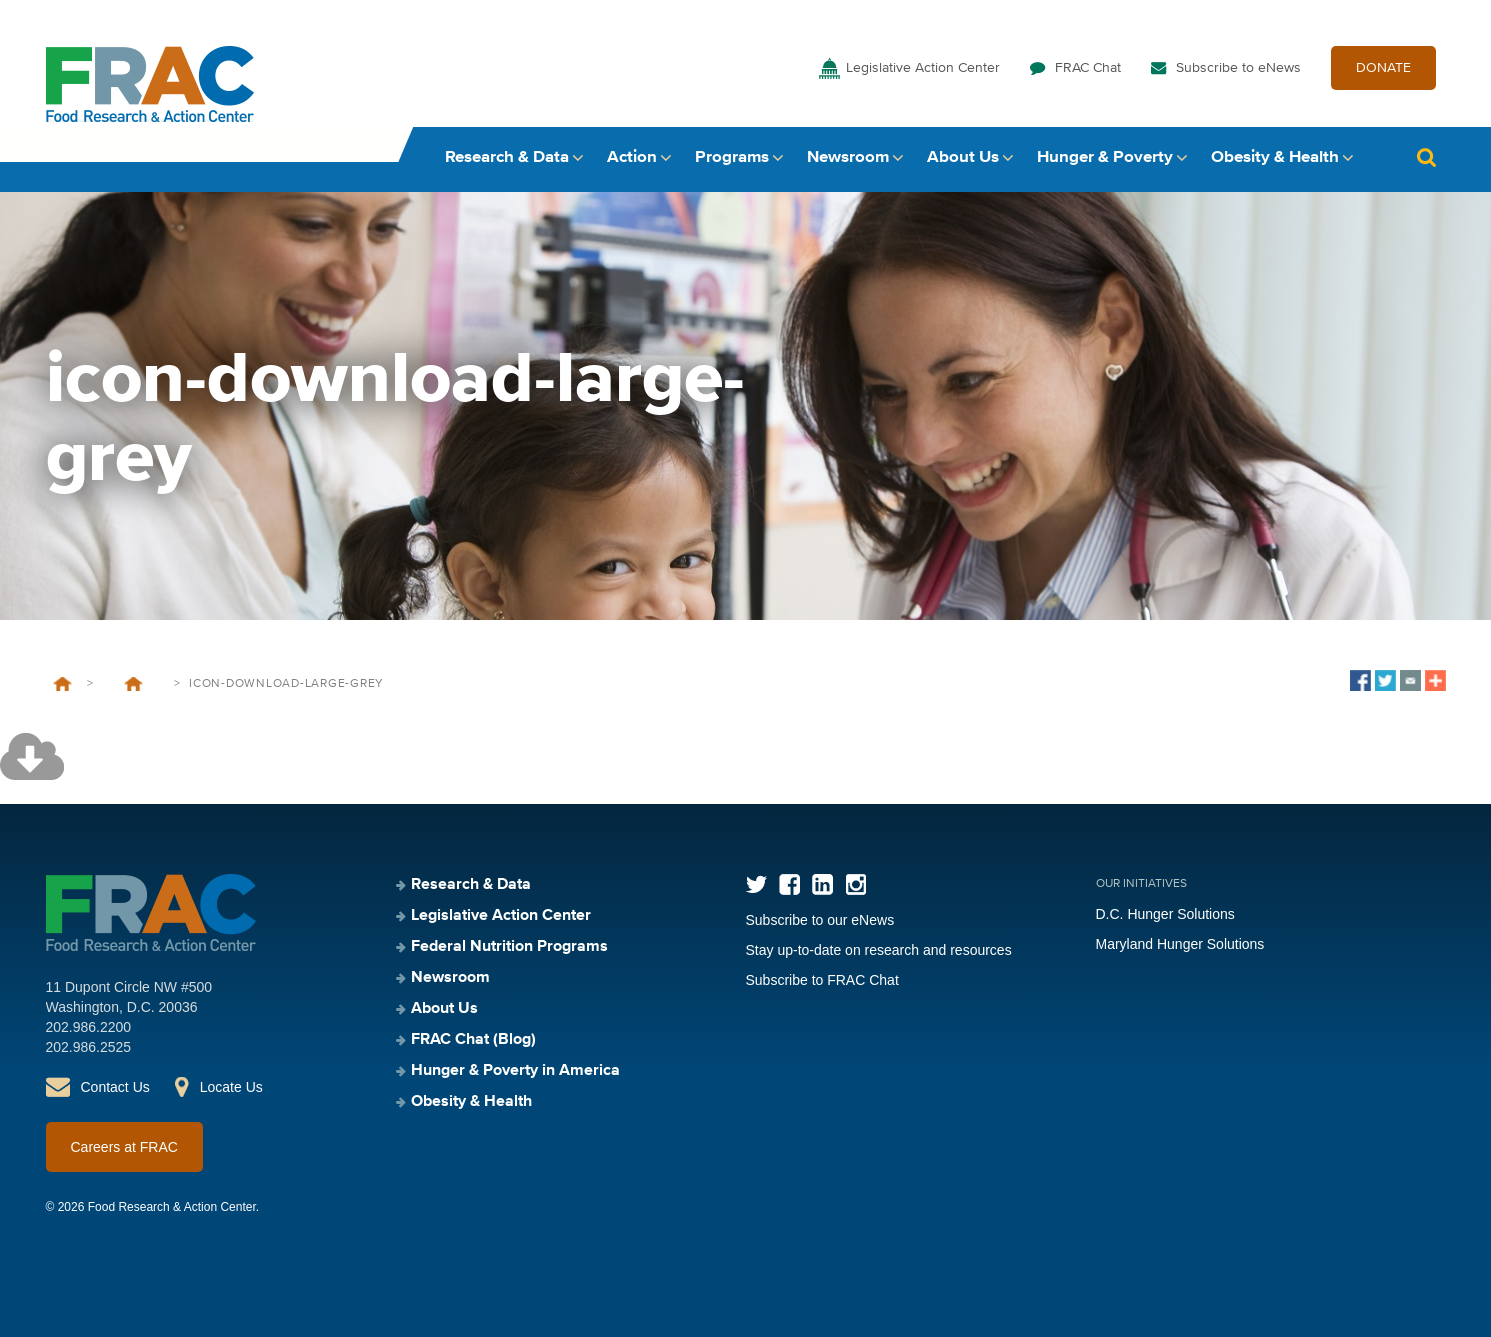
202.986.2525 (89, 1047)
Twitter (756, 884)
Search (1427, 157)
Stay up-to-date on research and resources (879, 950)
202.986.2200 (89, 1027)
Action (632, 157)
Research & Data (507, 157)
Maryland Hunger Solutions (1180, 944)
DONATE (1383, 68)
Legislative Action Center (923, 68)
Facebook (789, 884)
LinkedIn (822, 884)
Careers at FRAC (124, 1147)
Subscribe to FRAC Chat (822, 980)
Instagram (855, 884)
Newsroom (848, 157)
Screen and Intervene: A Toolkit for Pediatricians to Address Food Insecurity (134, 684)
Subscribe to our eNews (820, 920)
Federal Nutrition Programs (509, 947)
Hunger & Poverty (1105, 157)
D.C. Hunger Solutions (1165, 914)
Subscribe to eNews (1238, 68)
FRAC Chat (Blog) (473, 1040)
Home (62, 684)
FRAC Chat (1088, 68)
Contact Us (115, 1087)
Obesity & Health (1275, 157)
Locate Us (231, 1087)
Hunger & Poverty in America (515, 1071)
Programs (732, 157)
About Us (963, 157)
